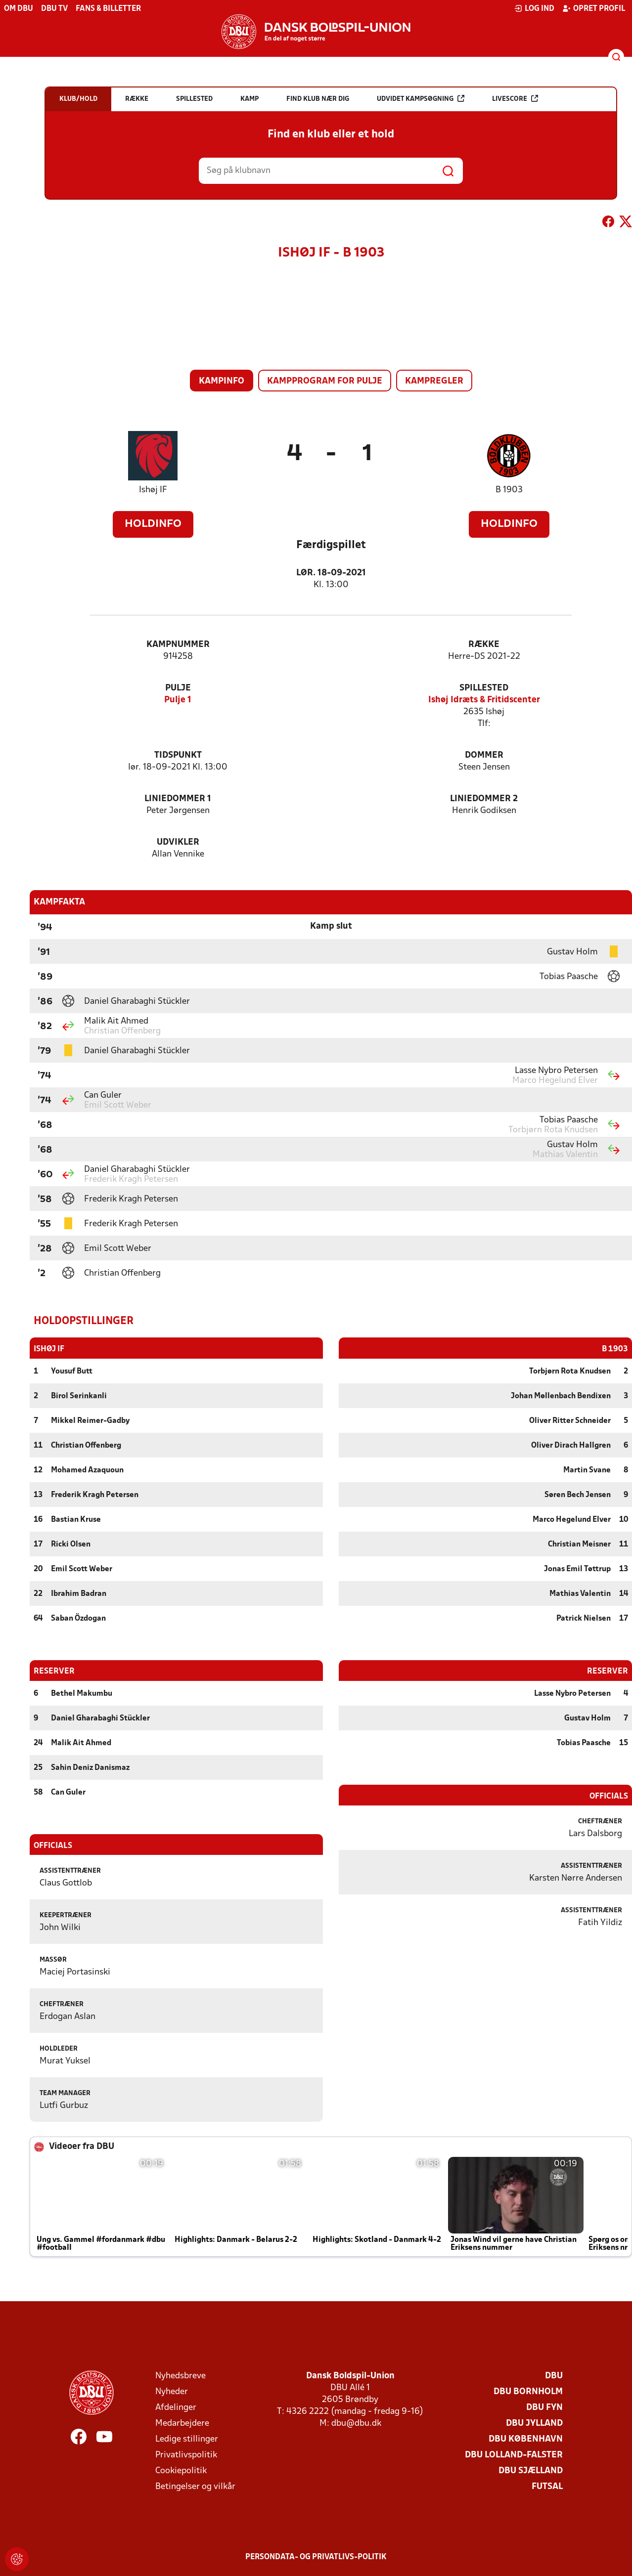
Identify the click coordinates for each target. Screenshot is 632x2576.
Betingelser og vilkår (195, 2486)
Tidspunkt (178, 755)
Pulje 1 (177, 700)
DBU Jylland (534, 2423)
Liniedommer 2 (484, 799)
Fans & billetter (108, 8)
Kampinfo (221, 381)
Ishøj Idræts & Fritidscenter (484, 700)
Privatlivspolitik (186, 2454)
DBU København (526, 2439)
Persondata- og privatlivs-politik (316, 2556)
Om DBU (18, 8)
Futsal (547, 2486)
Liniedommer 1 (177, 799)
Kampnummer (178, 645)
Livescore (515, 98)
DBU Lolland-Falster (514, 2454)
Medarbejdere (182, 2423)
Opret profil (593, 8)
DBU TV (54, 8)
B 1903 (509, 490)
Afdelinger (175, 2407)
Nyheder (171, 2391)
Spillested (483, 688)
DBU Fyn (544, 2407)
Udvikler (178, 842)
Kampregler (434, 381)
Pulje (178, 688)
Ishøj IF (153, 490)
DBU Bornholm (528, 2391)
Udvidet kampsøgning (420, 98)
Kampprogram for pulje (324, 381)
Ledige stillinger (186, 2439)
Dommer (484, 755)
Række (483, 645)
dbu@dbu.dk (356, 2423)
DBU (554, 2375)
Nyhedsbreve (180, 2375)
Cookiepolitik (181, 2470)
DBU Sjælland (530, 2470)
